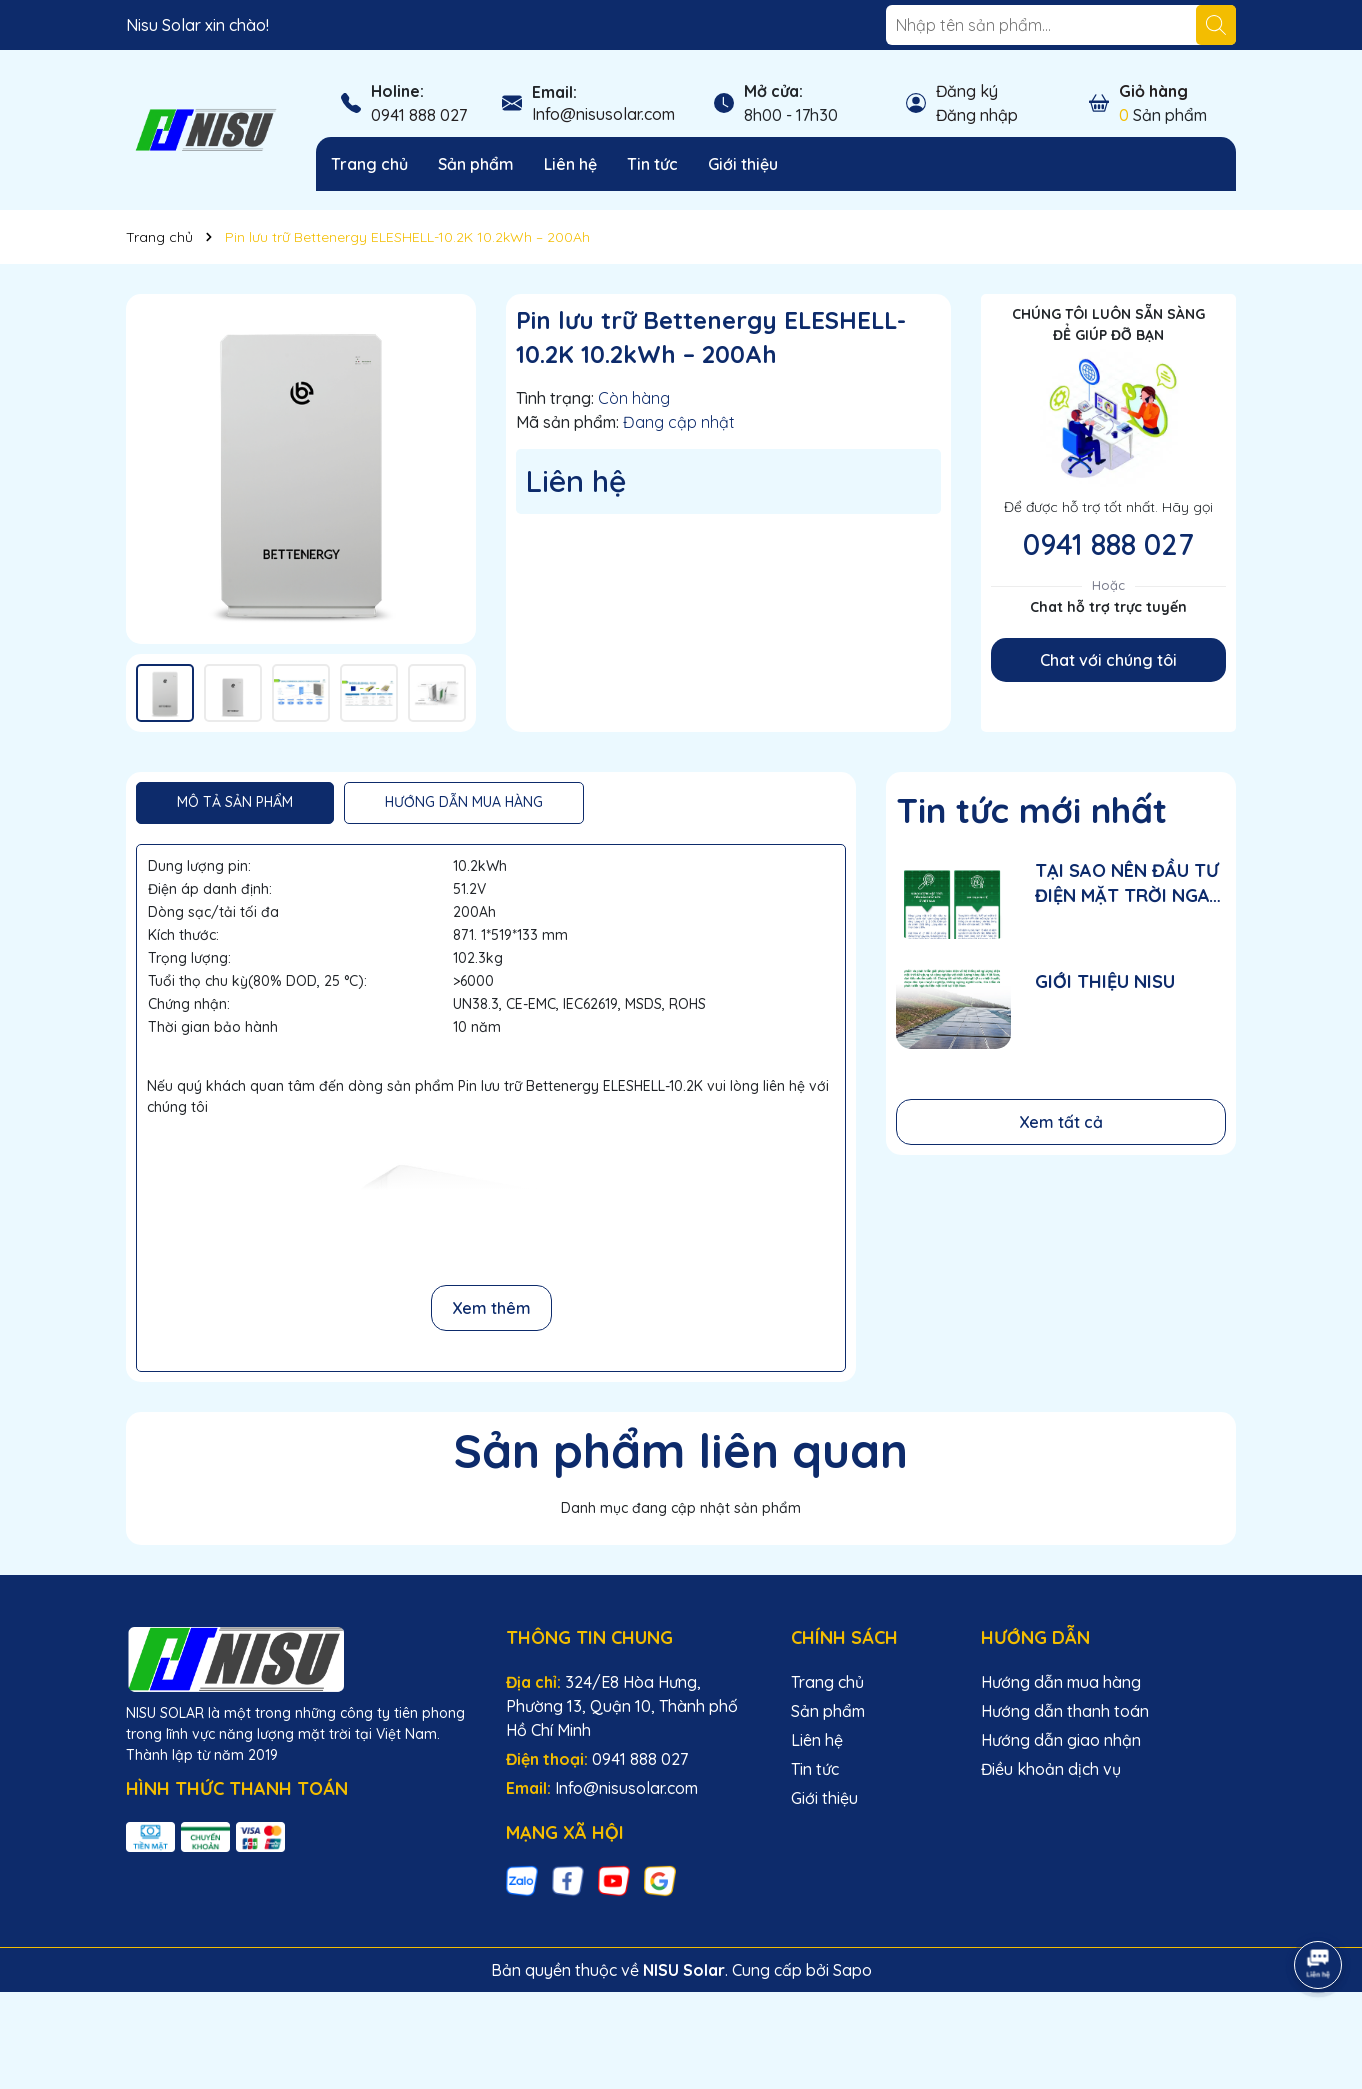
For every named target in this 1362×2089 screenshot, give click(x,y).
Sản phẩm (476, 164)
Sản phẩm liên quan (681, 1450)
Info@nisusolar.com (603, 114)
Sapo (852, 1970)
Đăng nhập (977, 115)
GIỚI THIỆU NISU (1105, 981)
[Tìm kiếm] (1216, 25)
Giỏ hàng (1153, 91)
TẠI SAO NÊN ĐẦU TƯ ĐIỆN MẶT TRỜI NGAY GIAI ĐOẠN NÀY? (1128, 883)
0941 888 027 (419, 115)
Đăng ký (967, 91)
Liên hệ (570, 164)
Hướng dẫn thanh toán (1065, 1711)
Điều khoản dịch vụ (1051, 1769)
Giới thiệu (743, 164)
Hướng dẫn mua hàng (1061, 1682)
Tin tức (652, 164)
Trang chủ (369, 164)
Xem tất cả (1061, 1122)
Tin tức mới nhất (1031, 810)
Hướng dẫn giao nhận (1061, 1740)
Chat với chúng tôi (1108, 660)
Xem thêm (491, 1308)
